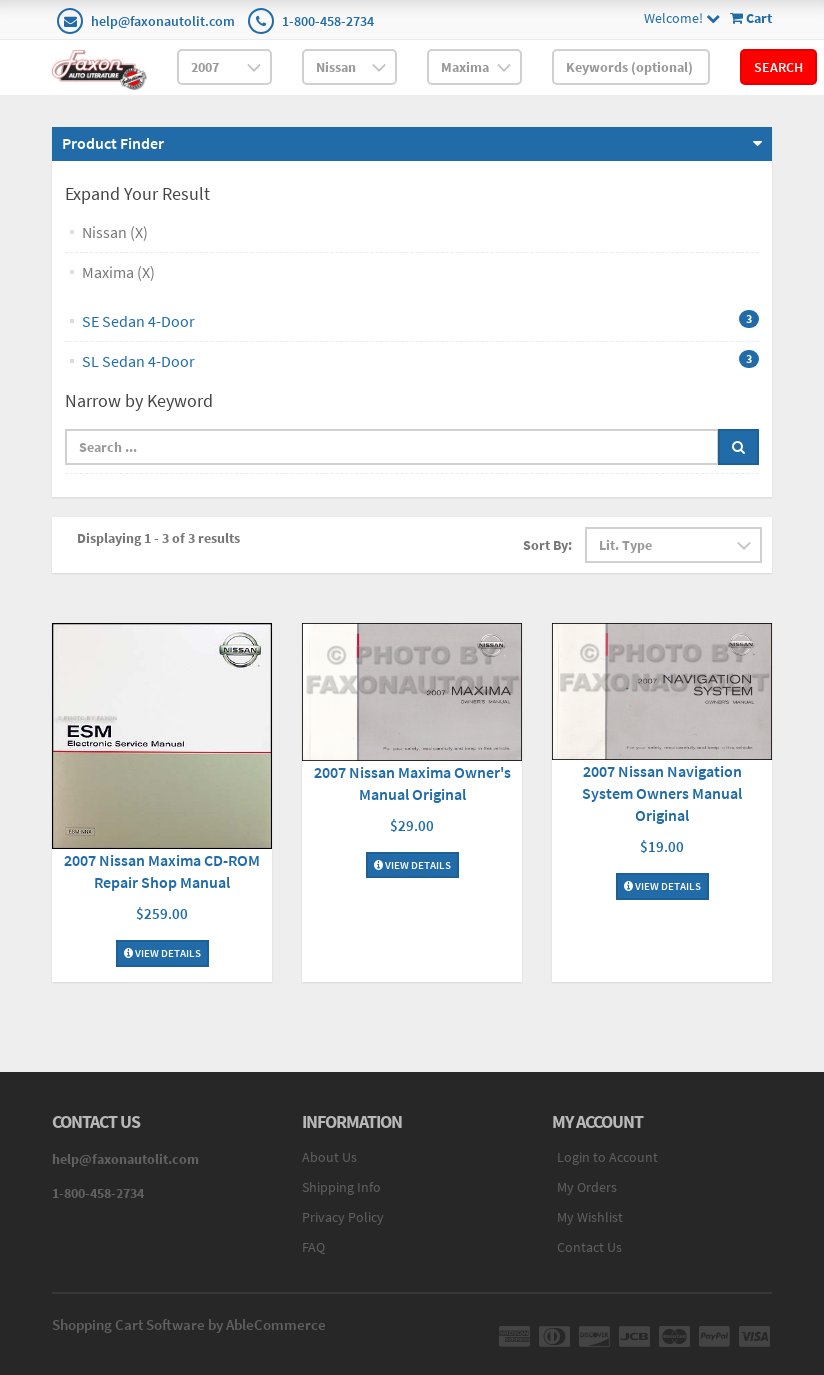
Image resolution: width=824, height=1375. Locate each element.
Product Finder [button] (113, 143)
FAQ (313, 1247)
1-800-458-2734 (328, 21)
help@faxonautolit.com (163, 21)
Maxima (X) (118, 272)
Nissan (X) (115, 232)
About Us (329, 1157)
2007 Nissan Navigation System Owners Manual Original (662, 793)
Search (778, 67)
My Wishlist (590, 1217)
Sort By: (547, 545)
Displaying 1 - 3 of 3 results (158, 538)
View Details (162, 953)
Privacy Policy (343, 1217)
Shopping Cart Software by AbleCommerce (189, 1324)
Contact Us (589, 1247)
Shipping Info (341, 1187)
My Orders (587, 1187)
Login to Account (607, 1157)
